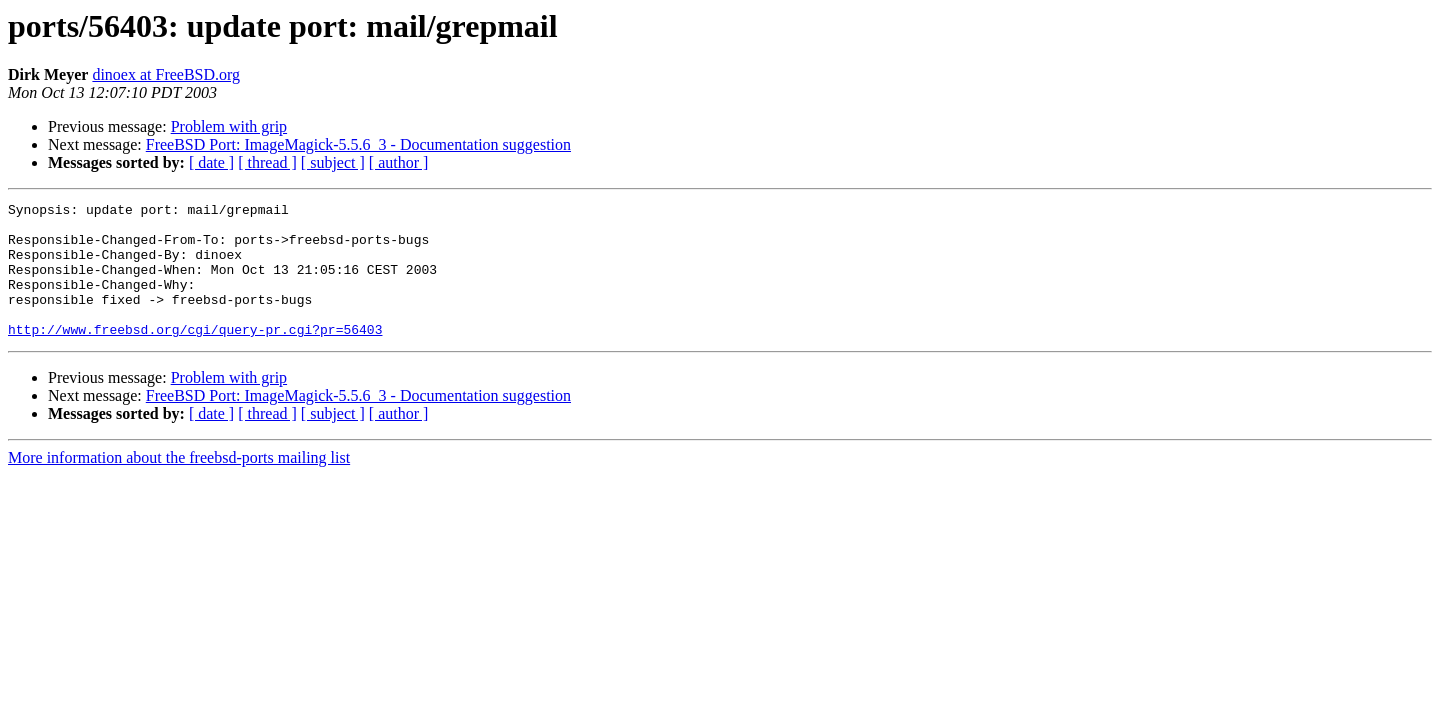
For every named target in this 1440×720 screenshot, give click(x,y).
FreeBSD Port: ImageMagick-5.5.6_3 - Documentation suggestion (358, 144)
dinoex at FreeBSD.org (166, 74)
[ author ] (399, 162)
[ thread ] (267, 162)
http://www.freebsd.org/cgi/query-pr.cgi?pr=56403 (195, 356)
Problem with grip (229, 126)
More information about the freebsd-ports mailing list (179, 484)
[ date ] (211, 162)
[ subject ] (333, 162)
